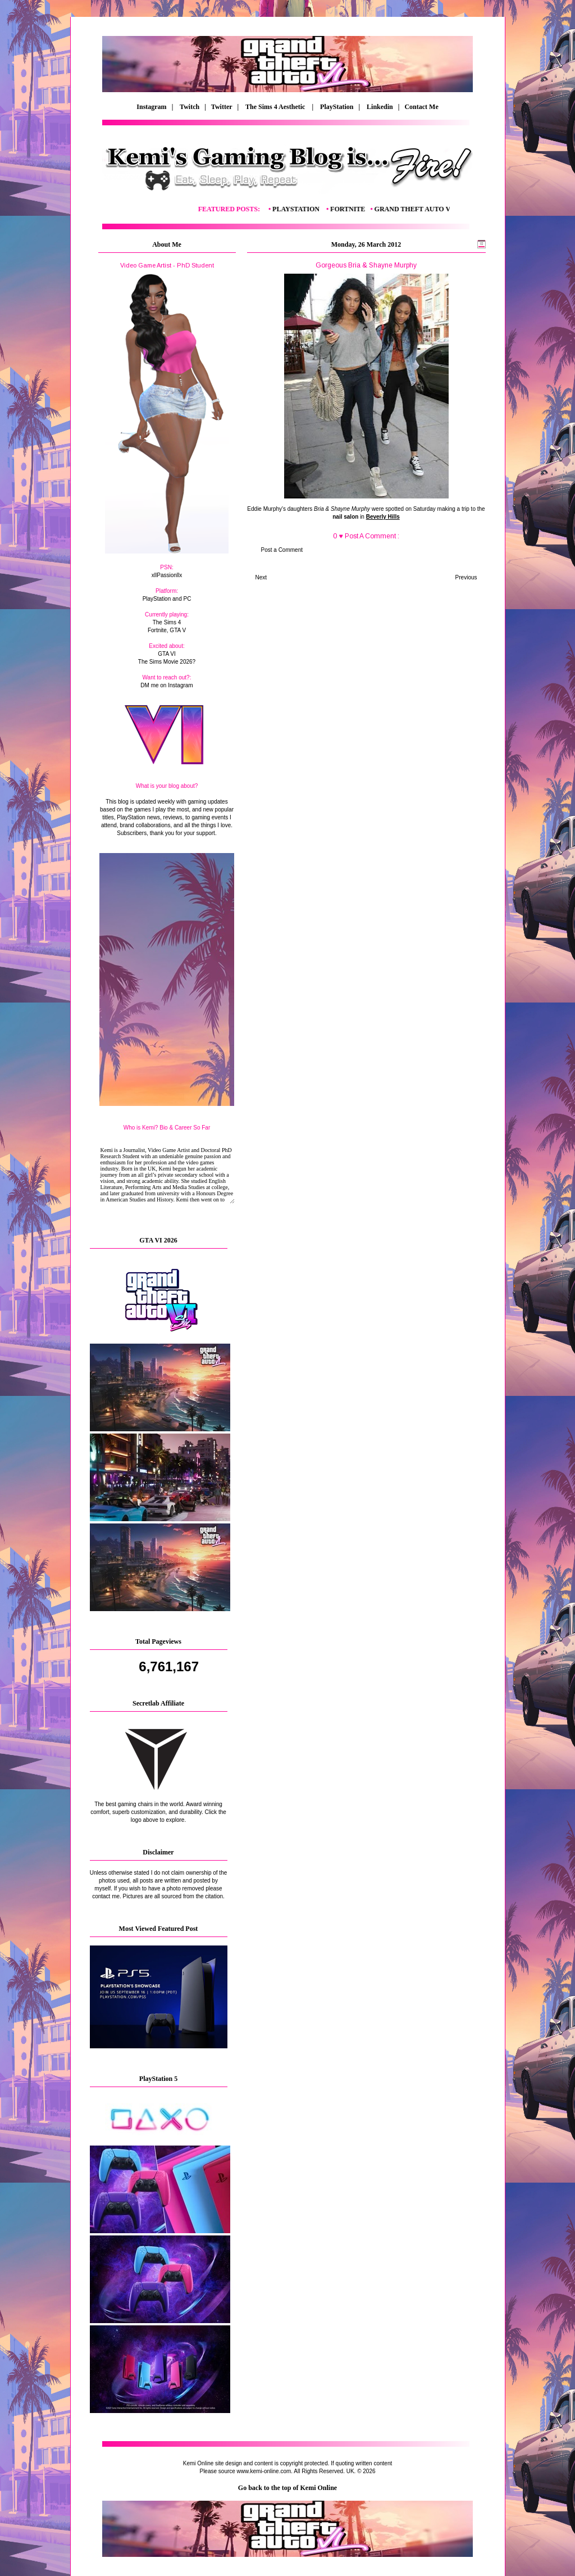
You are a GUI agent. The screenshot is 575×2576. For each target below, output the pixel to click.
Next (261, 577)
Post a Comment (282, 550)
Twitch (189, 107)
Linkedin (380, 107)
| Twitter (220, 107)
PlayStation (336, 107)
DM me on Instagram (166, 685)
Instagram (151, 107)
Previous (466, 577)
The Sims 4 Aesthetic (276, 107)
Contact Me (422, 107)
